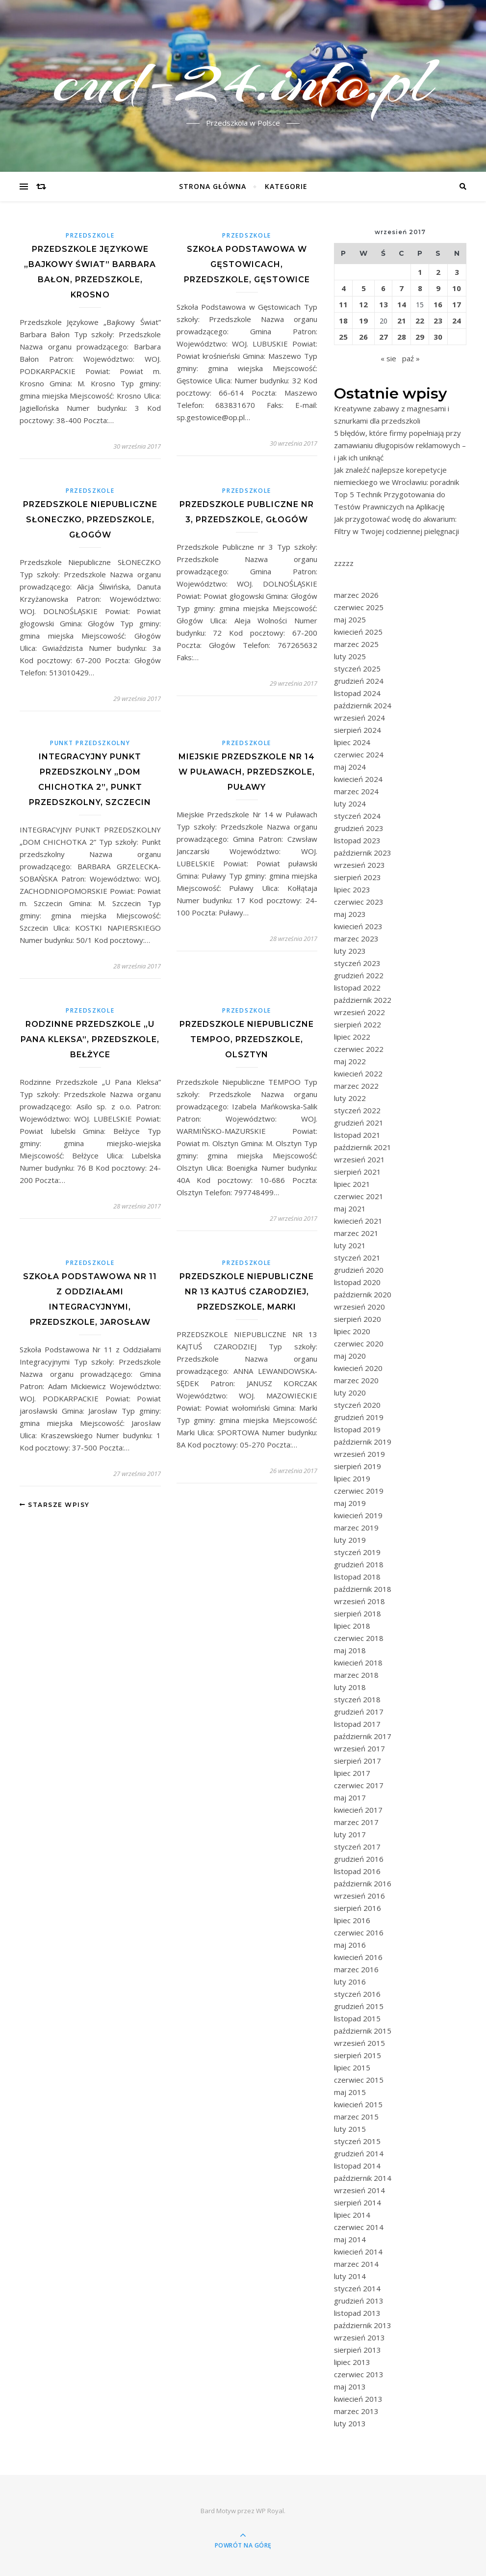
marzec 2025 (356, 644)
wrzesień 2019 (359, 1454)
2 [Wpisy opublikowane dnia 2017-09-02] (438, 272)
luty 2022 (350, 1098)
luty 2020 (350, 1392)
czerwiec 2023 (359, 902)
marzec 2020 (356, 1380)
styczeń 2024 (357, 816)
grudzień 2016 (359, 1859)
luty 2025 (350, 656)
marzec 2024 (356, 791)
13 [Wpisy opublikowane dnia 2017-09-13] (383, 304)
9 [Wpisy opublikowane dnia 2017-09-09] (438, 288)
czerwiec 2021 (359, 1196)
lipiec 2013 (352, 2362)
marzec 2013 (356, 2411)
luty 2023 (350, 951)
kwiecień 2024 (358, 779)
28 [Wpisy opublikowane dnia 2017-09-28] (401, 337)
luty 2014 (350, 2276)
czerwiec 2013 (359, 2374)
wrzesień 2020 (359, 1307)
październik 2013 (362, 2325)
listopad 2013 (357, 2313)
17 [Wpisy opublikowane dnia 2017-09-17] (456, 304)
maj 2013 (350, 2386)
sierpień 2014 (357, 2202)
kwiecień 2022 (358, 1073)
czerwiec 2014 (359, 2227)
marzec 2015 (356, 2116)
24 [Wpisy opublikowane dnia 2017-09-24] (456, 320)
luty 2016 (350, 1981)
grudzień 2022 (359, 975)
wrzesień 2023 (359, 865)
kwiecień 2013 (358, 2399)
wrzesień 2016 (359, 1896)
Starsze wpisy (55, 1504)
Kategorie (286, 186)
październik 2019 (362, 1442)
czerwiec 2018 (359, 1638)
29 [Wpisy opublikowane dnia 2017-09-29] (419, 337)
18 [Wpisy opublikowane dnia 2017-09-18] (343, 320)
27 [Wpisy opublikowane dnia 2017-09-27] (383, 337)
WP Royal (270, 2510)
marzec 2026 (356, 595)
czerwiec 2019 (359, 1491)
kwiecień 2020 (358, 1368)
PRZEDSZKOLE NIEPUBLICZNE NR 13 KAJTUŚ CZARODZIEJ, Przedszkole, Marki (246, 1292)
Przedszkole (90, 235)
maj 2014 (350, 2239)
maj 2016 (350, 1945)
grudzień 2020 (359, 1270)
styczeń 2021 (357, 1257)
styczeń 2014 (357, 2288)
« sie (388, 358)
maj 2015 (350, 2092)
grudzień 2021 (359, 1122)
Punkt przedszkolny (90, 743)
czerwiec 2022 (359, 1049)
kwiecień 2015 (358, 2104)
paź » (411, 358)
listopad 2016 (357, 1871)
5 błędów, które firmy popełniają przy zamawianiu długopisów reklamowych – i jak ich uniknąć (400, 445)
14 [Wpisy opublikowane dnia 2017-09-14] (401, 304)
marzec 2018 (356, 1675)
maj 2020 (350, 1356)
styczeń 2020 (357, 1405)
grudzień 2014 (359, 2153)
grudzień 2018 (359, 1564)
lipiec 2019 (352, 1478)
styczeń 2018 (357, 1699)
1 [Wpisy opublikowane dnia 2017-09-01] (420, 272)
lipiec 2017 (352, 1773)
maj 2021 (350, 1208)
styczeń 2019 (357, 1552)
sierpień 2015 (357, 2055)
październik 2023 (362, 853)
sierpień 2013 (357, 2350)
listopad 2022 (357, 988)
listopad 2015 (357, 2018)
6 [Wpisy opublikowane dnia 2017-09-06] (383, 288)
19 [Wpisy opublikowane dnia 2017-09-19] (363, 320)
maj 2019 (350, 1503)
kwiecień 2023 (358, 926)
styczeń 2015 (357, 2141)
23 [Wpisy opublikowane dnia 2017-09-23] (438, 320)
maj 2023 (350, 914)
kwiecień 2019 (358, 1515)
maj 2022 (350, 1061)
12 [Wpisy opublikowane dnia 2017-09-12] (363, 304)
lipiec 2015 (352, 2067)
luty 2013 (350, 2423)
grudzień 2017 (359, 1712)
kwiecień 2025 (358, 632)
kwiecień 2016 (358, 1957)
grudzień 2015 (359, 2006)
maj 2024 (350, 767)
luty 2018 (350, 1687)
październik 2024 (362, 705)
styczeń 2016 (357, 1994)
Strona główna (212, 186)
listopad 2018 (357, 1577)
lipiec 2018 (352, 1626)
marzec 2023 (356, 938)
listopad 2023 (357, 840)
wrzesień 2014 (359, 2190)
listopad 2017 (357, 1724)
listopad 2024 (357, 693)
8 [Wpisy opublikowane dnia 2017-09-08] (420, 288)
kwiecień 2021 (358, 1221)
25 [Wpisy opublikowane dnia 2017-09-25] (343, 337)
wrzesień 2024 (359, 718)
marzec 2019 (356, 1527)
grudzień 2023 (359, 828)
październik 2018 (362, 1589)
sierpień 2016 (357, 1908)
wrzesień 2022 (359, 1012)
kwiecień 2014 (358, 2251)
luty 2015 (350, 2129)
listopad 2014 (357, 2166)
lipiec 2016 (352, 1920)
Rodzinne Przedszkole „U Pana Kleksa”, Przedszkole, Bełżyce (90, 1039)
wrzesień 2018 (359, 1601)
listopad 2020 (357, 1282)
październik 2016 (362, 1883)
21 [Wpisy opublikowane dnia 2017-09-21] (401, 320)
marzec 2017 (356, 1822)
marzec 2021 (356, 1233)
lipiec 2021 (352, 1184)
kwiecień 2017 (358, 1810)
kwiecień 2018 (358, 1662)
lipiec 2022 (352, 1037)
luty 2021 (350, 1245)
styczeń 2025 (357, 668)
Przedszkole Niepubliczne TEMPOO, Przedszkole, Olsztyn (246, 1039)
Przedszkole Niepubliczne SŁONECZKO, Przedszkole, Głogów (90, 519)
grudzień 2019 (359, 1417)
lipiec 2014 (352, 2215)
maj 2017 (350, 1797)
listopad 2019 (357, 1429)
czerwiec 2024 (359, 754)
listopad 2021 (357, 1135)
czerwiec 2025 (359, 607)
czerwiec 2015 (359, 2080)
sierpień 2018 (357, 1613)
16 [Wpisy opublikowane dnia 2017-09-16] (438, 304)
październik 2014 (362, 2178)
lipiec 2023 (352, 889)
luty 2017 (350, 1834)
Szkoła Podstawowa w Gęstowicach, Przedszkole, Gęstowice (247, 264)
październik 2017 (362, 1736)
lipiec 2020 (352, 1331)
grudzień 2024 (359, 681)
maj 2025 (350, 619)
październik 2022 (362, 1000)
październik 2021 (362, 1147)
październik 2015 (362, 2031)
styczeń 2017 (357, 1847)
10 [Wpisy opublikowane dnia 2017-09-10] (456, 288)
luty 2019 (350, 1540)
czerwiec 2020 (359, 1343)
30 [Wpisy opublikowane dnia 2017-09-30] (438, 337)
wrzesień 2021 (359, 1159)
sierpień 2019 (357, 1466)
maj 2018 (350, 1650)
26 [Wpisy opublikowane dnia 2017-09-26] (363, 337)
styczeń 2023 (357, 963)
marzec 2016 (356, 1969)
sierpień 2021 (357, 1172)
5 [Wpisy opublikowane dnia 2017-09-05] (363, 288)
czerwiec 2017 (359, 1785)
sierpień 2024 (357, 730)
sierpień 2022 (357, 1024)
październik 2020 (362, 1294)
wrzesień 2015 (359, 2043)
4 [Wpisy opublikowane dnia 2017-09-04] (343, 288)
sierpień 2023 (357, 877)
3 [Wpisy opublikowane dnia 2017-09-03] (457, 272)
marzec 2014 (356, 2264)
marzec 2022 (356, 1086)
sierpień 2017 (357, 1761)
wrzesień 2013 (359, 2337)
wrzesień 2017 (359, 1748)
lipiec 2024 (352, 742)
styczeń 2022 (357, 1110)
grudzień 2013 (359, 2301)
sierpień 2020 (357, 1319)
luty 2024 (350, 803)
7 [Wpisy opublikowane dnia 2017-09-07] (401, 288)
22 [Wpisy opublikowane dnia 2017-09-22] (419, 320)
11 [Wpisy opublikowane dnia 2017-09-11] (343, 304)
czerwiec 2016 (359, 1932)
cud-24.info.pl (243, 80)
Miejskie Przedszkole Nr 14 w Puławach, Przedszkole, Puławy (247, 772)
